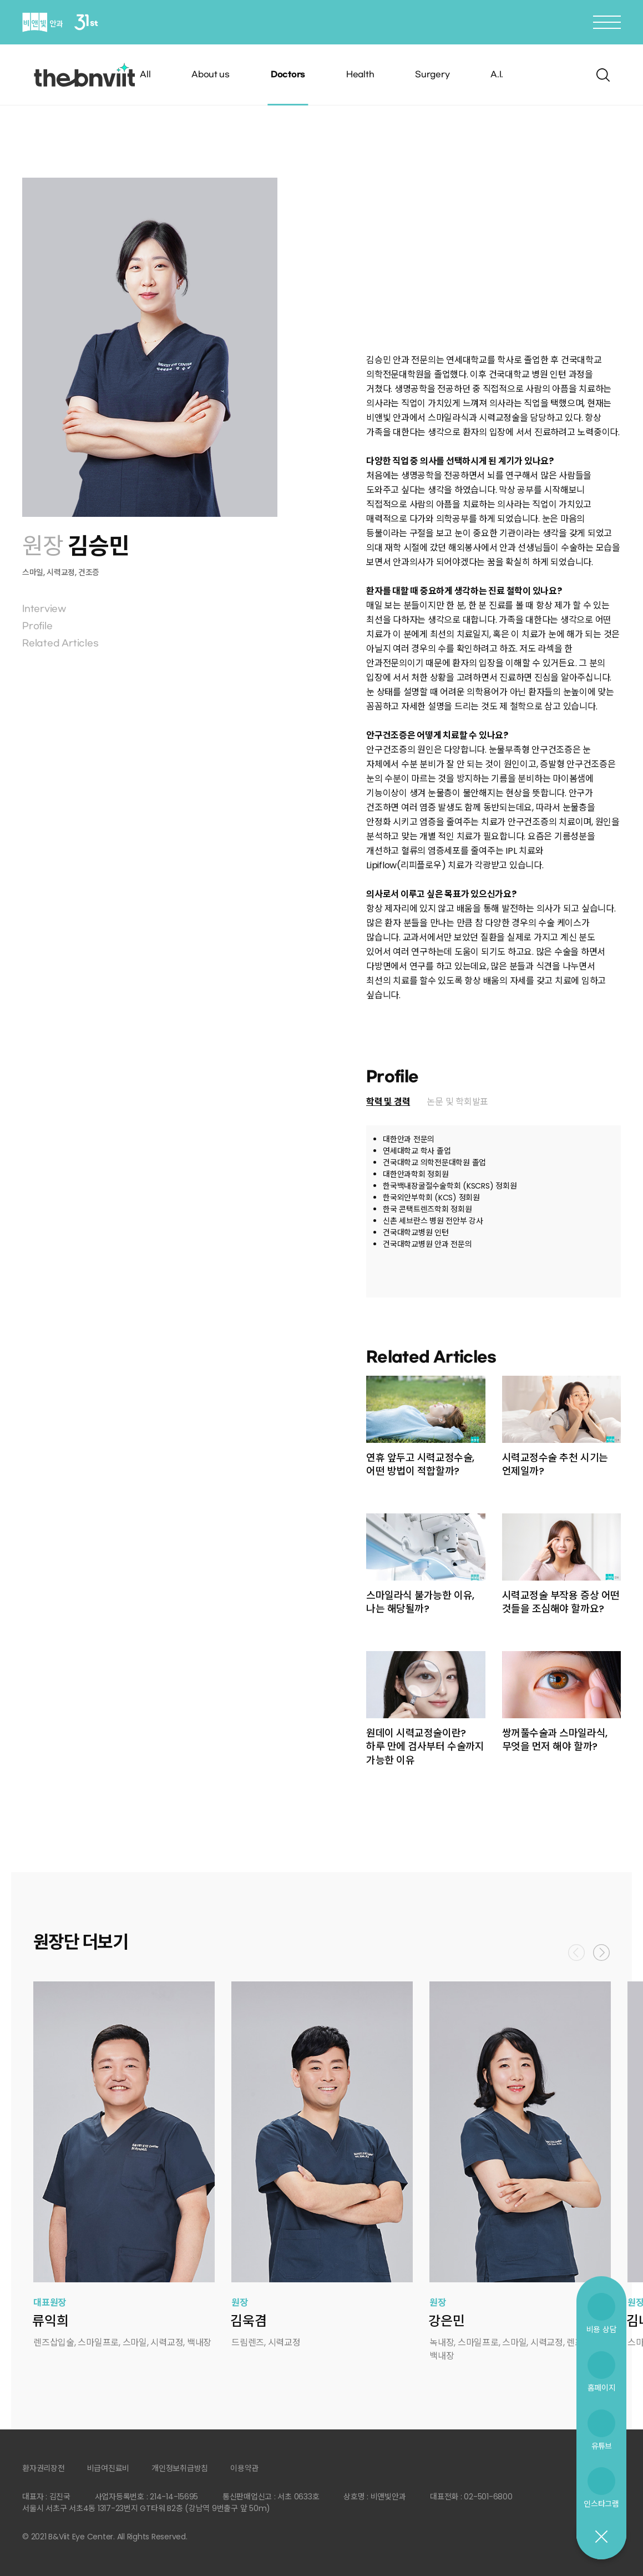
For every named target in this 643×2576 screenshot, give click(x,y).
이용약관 (244, 2468)
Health (360, 74)
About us (210, 74)
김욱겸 (248, 2321)
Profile (37, 626)
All (145, 74)
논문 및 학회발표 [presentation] (457, 1101)
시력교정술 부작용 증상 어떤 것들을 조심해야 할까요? (561, 1602)
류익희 (50, 2321)
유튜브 (601, 2446)
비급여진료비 (108, 2468)
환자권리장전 (43, 2468)
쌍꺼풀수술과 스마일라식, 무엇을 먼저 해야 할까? (554, 1739)
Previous (576, 1952)
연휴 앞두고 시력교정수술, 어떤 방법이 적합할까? (420, 1464)
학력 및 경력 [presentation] (388, 1101)
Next (601, 1952)
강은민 (446, 2321)
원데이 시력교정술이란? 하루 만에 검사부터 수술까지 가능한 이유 (425, 1746)
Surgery (432, 74)
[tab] (388, 1102)
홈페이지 (602, 2387)
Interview (44, 608)
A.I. (496, 74)
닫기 (600, 2537)
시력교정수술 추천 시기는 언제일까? (555, 1464)
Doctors (288, 74)
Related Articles (60, 643)
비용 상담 (601, 2329)
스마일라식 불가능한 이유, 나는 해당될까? (420, 1602)
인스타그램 (601, 2503)
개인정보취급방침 (179, 2468)
